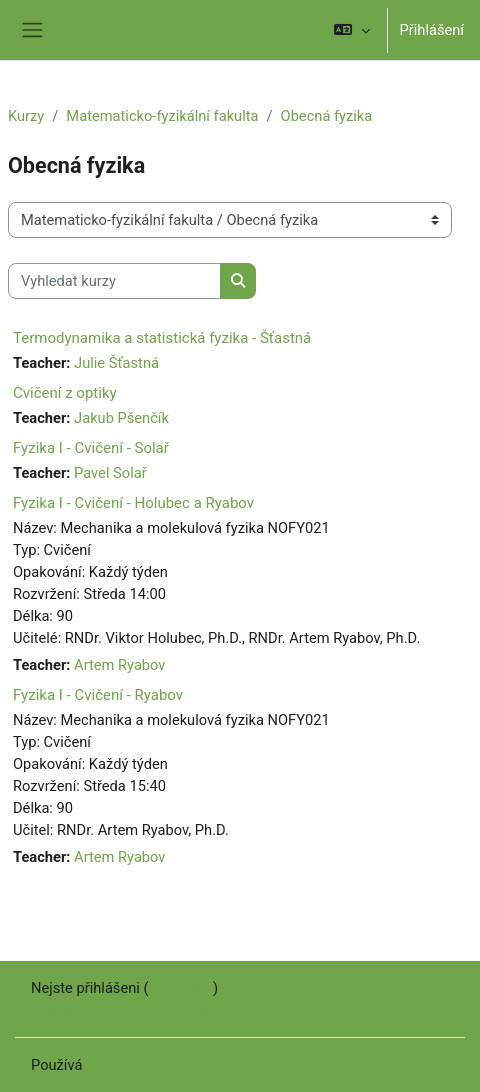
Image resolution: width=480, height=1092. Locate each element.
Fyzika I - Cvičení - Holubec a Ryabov (133, 503)
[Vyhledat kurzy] (114, 281)
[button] (351, 30)
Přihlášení (432, 30)
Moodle (110, 1065)
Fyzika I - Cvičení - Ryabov (98, 695)
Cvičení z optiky (65, 393)
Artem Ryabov (119, 665)
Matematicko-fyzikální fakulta (162, 116)
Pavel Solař (110, 473)
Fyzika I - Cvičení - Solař (91, 448)
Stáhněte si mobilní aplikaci (120, 1010)
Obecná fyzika (327, 116)
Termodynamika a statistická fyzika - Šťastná (162, 338)
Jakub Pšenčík (121, 418)
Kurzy (26, 116)
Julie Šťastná (116, 363)
